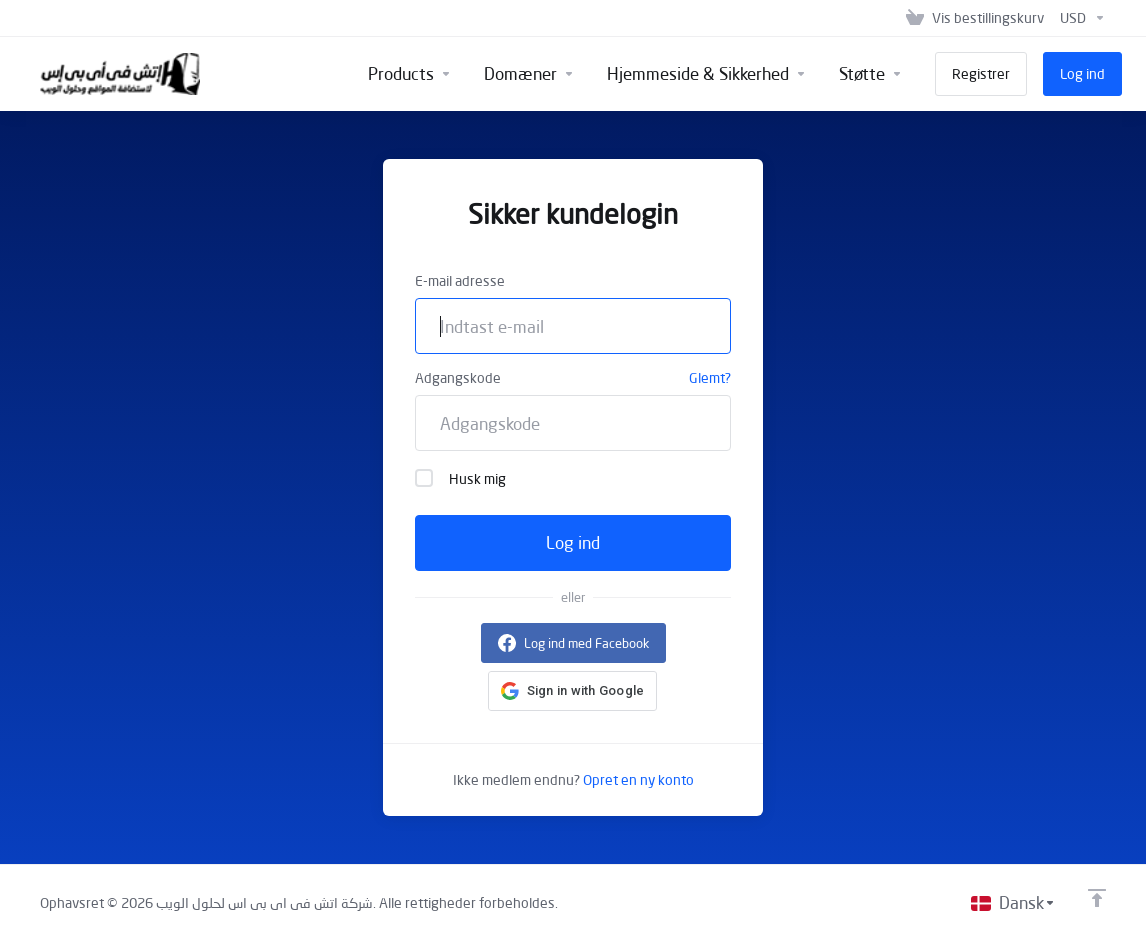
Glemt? (710, 377)
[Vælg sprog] (1013, 903)
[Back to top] (1097, 898)
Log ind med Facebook (586, 643)
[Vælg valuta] (1079, 18)
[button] (573, 691)
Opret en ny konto (638, 779)
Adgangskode (458, 377)
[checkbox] (424, 478)
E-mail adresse (460, 280)
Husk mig (460, 478)
